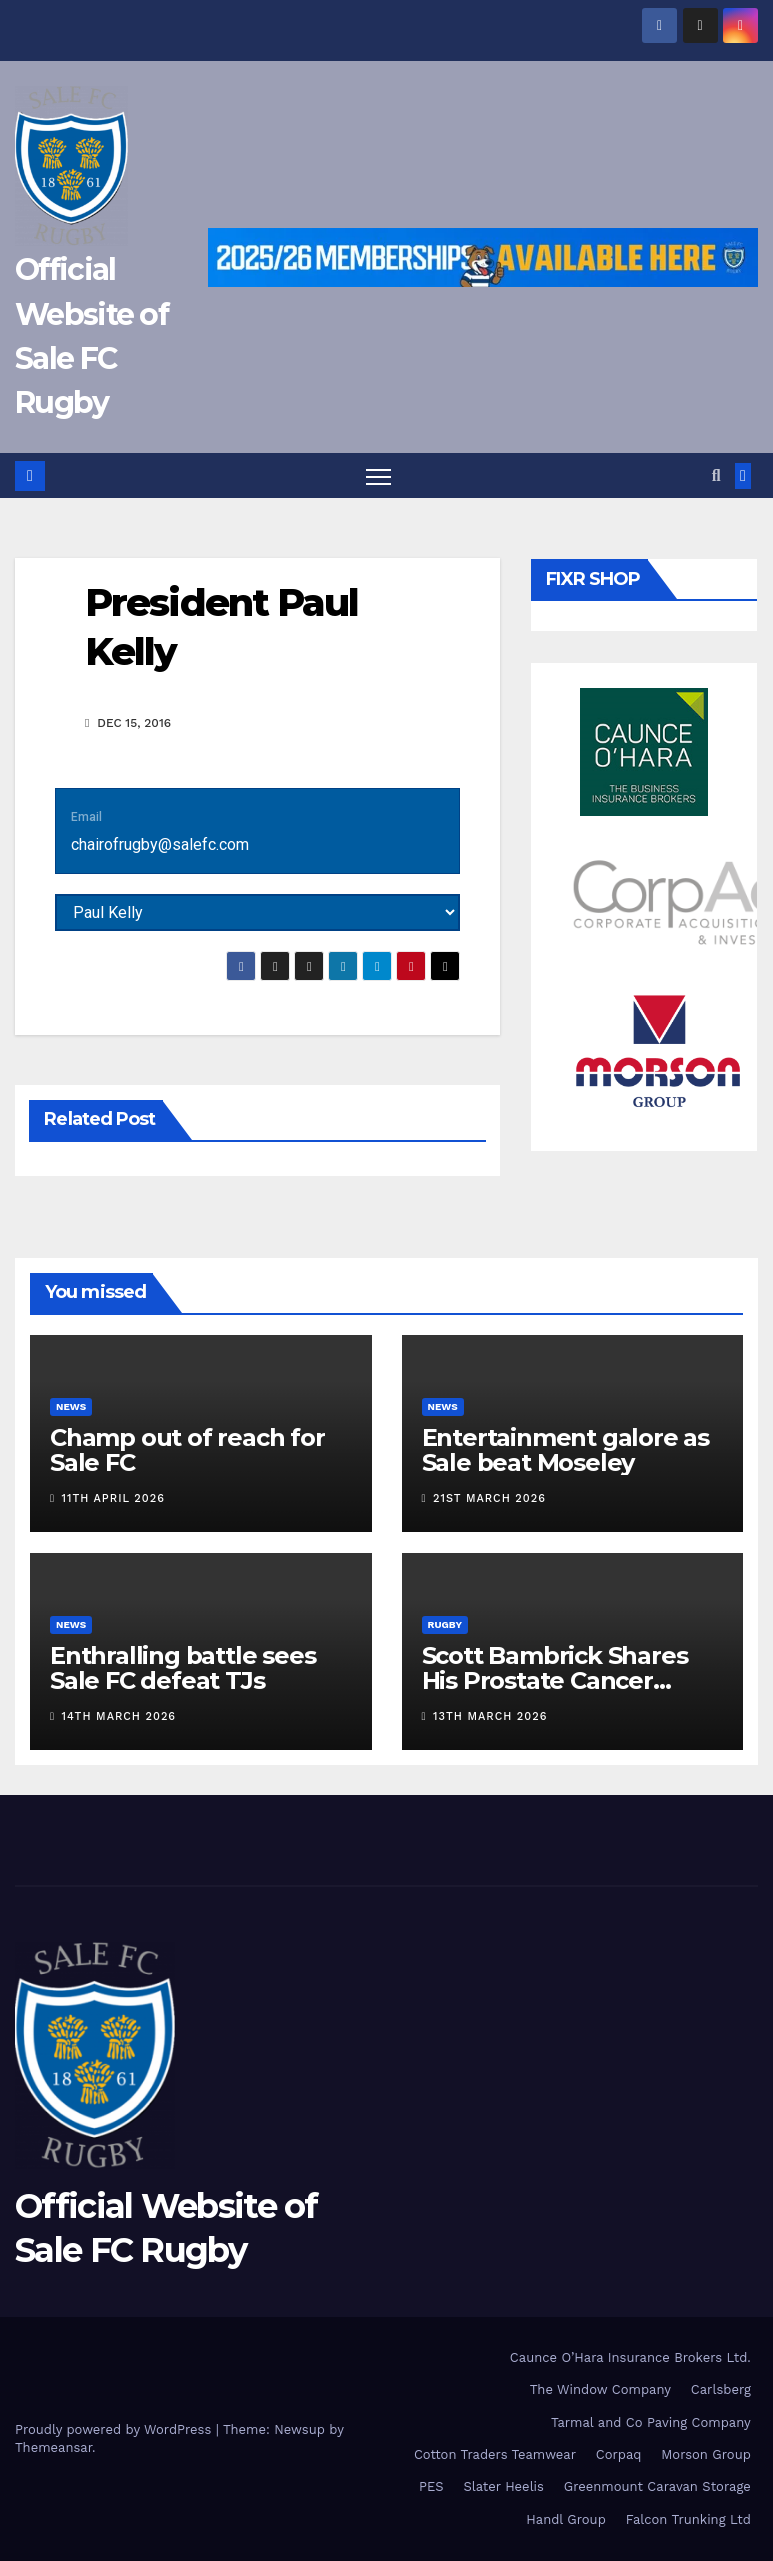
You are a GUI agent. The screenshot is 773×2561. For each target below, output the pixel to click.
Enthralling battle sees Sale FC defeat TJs (182, 1668)
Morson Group (705, 2454)
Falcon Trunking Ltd (688, 2519)
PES (431, 2487)
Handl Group (565, 2519)
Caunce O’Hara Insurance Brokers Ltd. (630, 2357)
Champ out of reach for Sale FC (187, 1450)
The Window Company (600, 2390)
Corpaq (619, 2454)
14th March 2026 (119, 1717)
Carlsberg (721, 2390)
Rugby (445, 1624)
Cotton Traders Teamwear (495, 2454)
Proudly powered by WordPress (115, 2429)
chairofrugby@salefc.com (160, 844)
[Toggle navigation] (378, 475)
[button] (716, 475)
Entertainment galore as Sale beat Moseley (565, 1450)
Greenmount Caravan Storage (657, 2487)
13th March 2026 (490, 1717)
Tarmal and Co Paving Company (651, 2422)
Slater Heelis (503, 2487)
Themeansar (53, 2447)
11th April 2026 (113, 1498)
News (71, 1406)
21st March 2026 (489, 1498)
